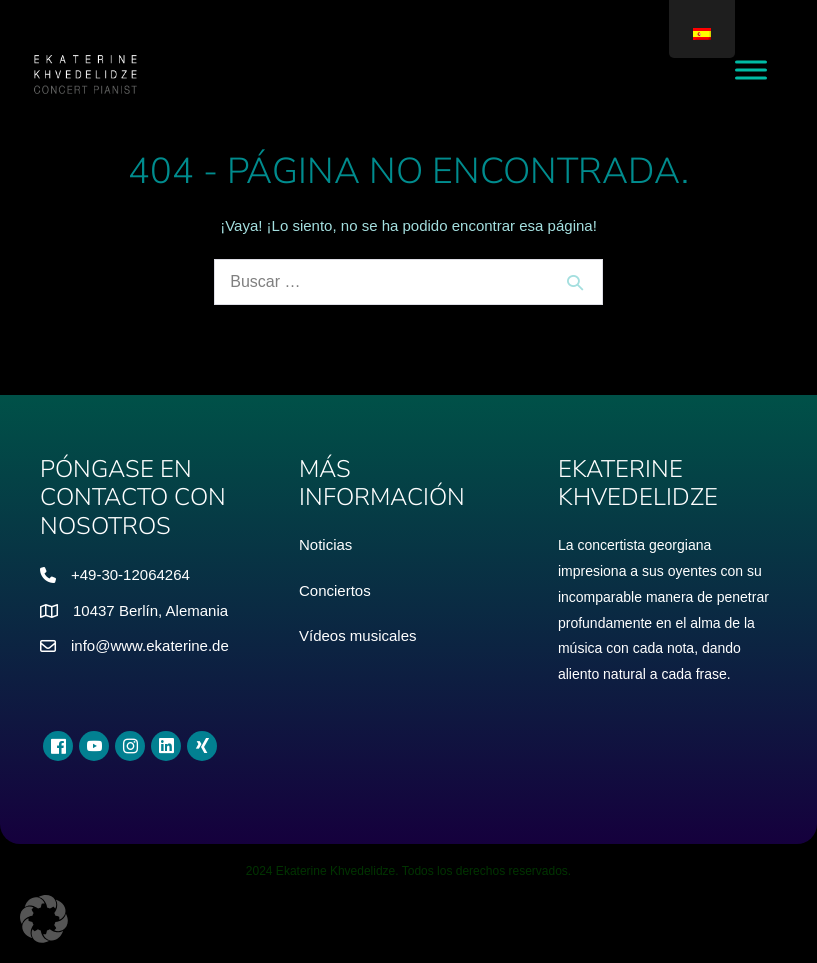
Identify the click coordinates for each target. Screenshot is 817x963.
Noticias (325, 544)
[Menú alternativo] (751, 69)
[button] (44, 919)
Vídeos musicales (358, 635)
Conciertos (335, 590)
